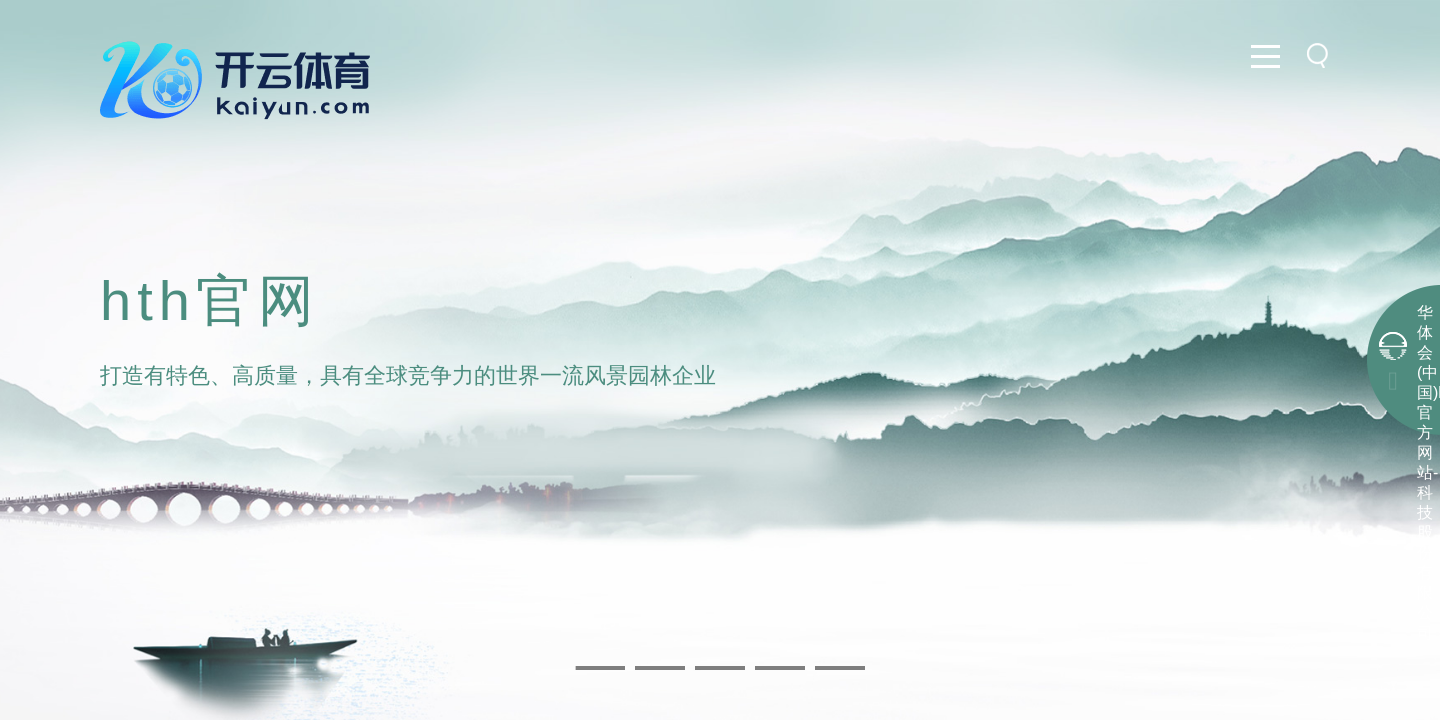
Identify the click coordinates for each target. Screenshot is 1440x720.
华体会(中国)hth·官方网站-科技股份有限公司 (1425, 472)
